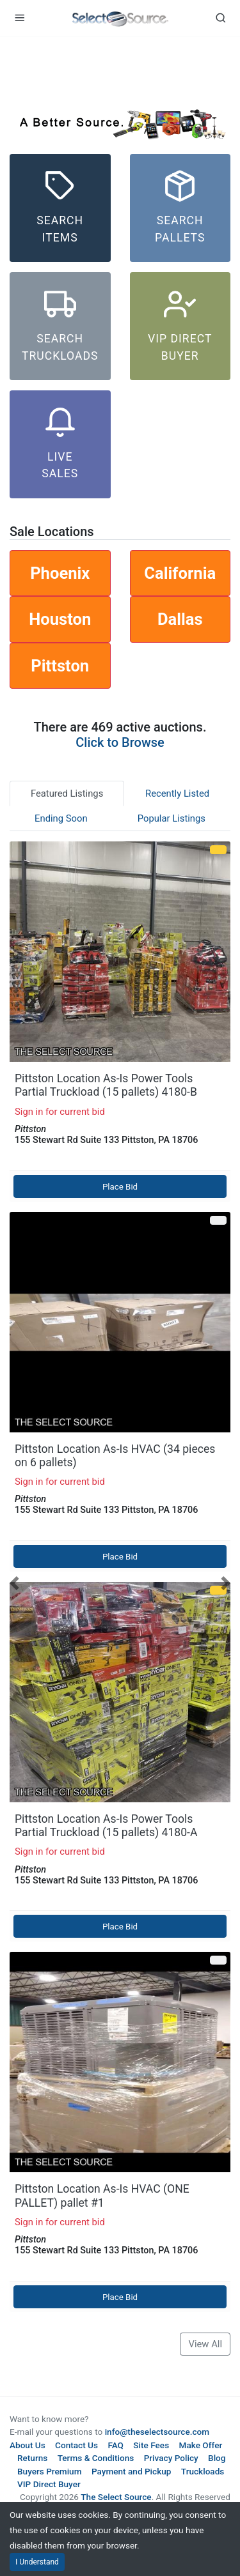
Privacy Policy (171, 2458)
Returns (32, 2458)
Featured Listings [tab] (67, 793)
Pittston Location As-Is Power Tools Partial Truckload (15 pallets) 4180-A (106, 1826)
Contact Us (76, 2445)
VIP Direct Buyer (49, 2484)
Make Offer (201, 2445)
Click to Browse (120, 742)
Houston (60, 619)
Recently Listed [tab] (177, 793)
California (180, 573)
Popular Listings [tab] (171, 818)
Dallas (180, 619)
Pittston (60, 665)
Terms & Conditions (96, 2458)
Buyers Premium (49, 2471)
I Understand (37, 2561)
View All (205, 2344)
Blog (216, 2458)
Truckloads (203, 2471)
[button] (15, 1581)
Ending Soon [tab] (61, 818)
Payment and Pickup (132, 2471)
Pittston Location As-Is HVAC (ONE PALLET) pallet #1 (102, 2195)
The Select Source (116, 2497)
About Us (27, 2445)
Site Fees (151, 2445)
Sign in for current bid (60, 1111)
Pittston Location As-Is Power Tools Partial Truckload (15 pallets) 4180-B (106, 1085)
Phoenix (60, 573)
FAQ (116, 2445)
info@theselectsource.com (157, 2431)
